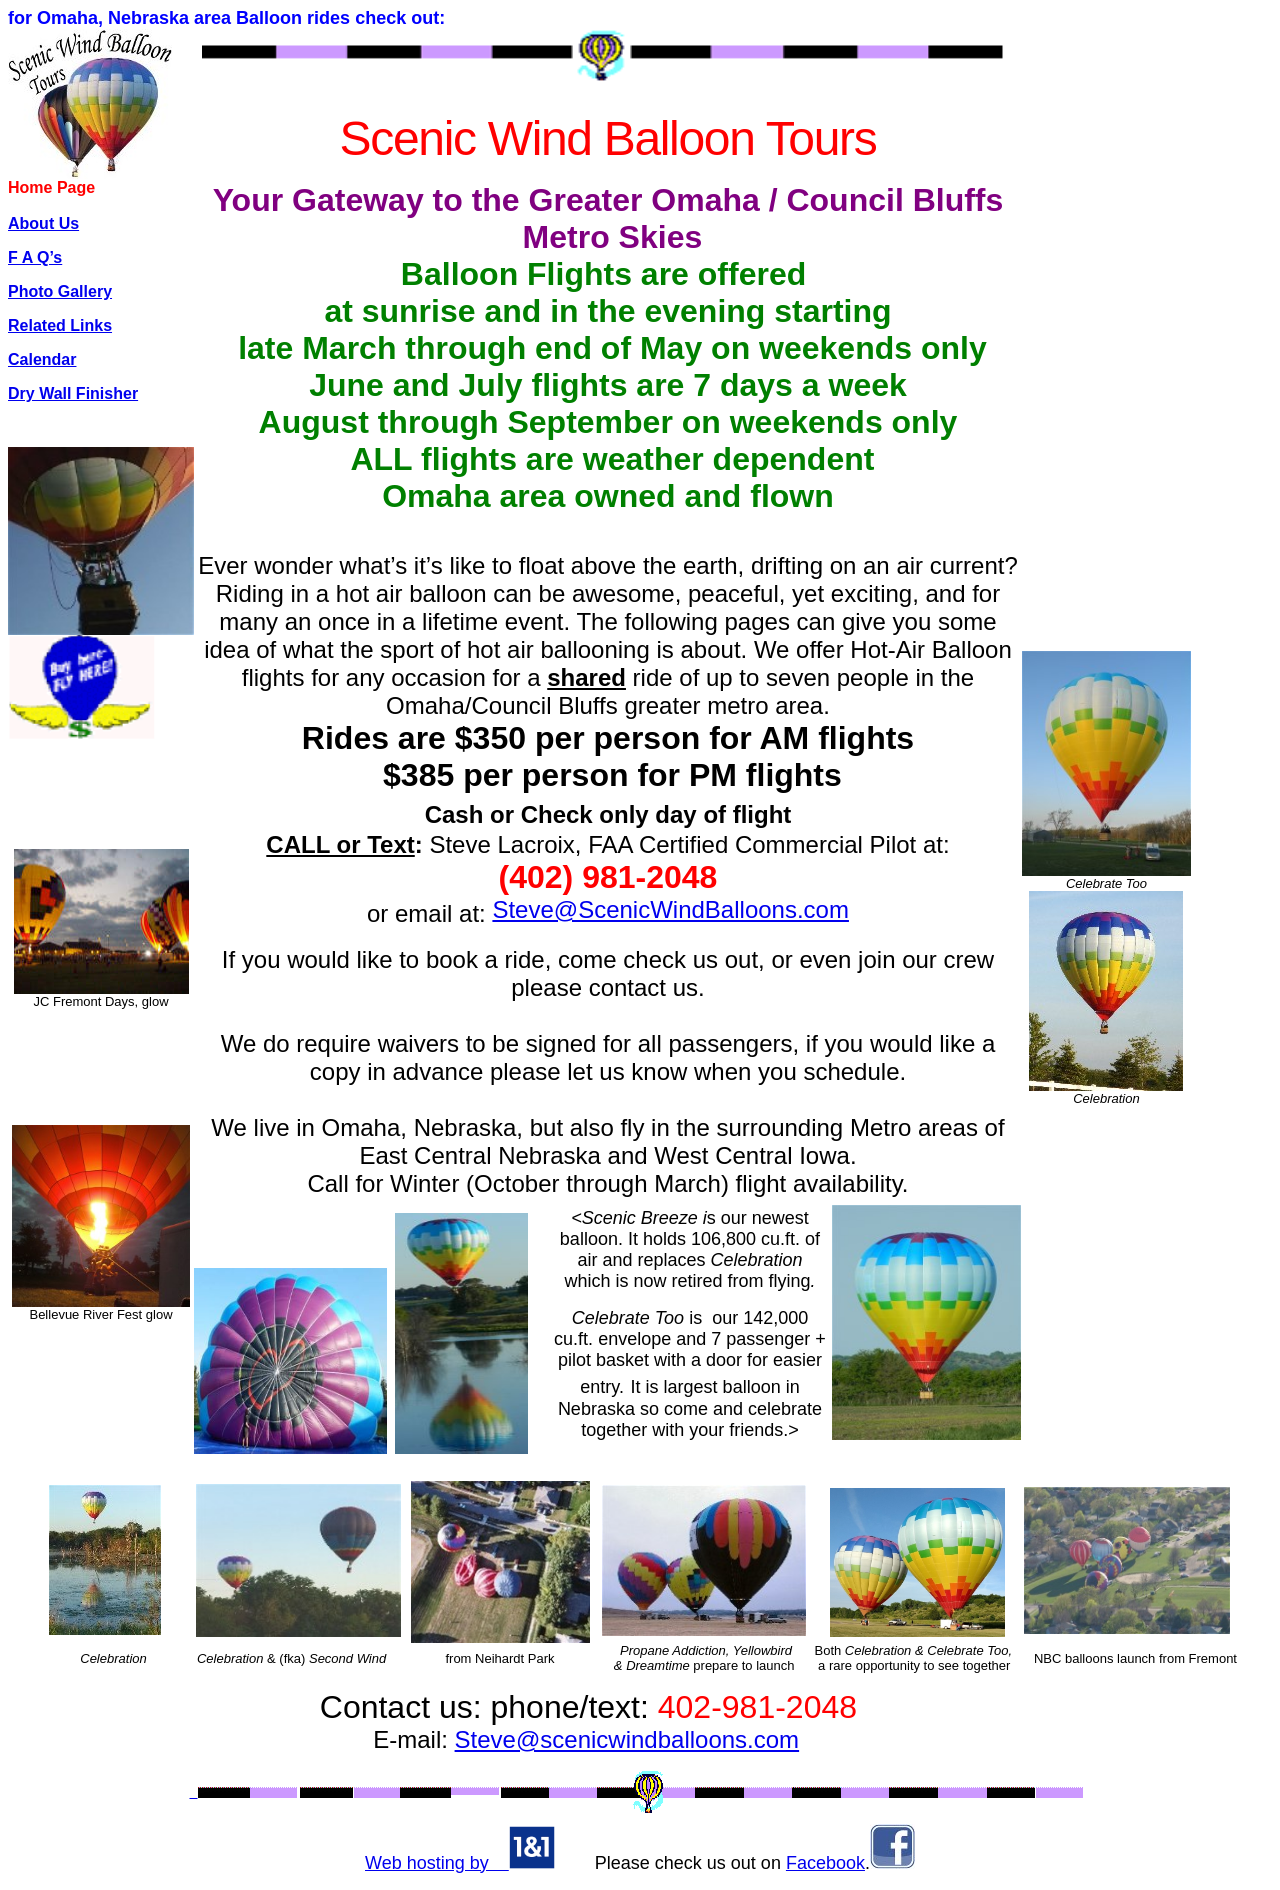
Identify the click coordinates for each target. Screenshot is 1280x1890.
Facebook (825, 1863)
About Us (43, 223)
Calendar (42, 359)
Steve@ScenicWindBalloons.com (670, 909)
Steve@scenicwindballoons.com (627, 1739)
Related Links (60, 325)
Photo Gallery (60, 291)
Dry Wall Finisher (73, 393)
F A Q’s (35, 257)
